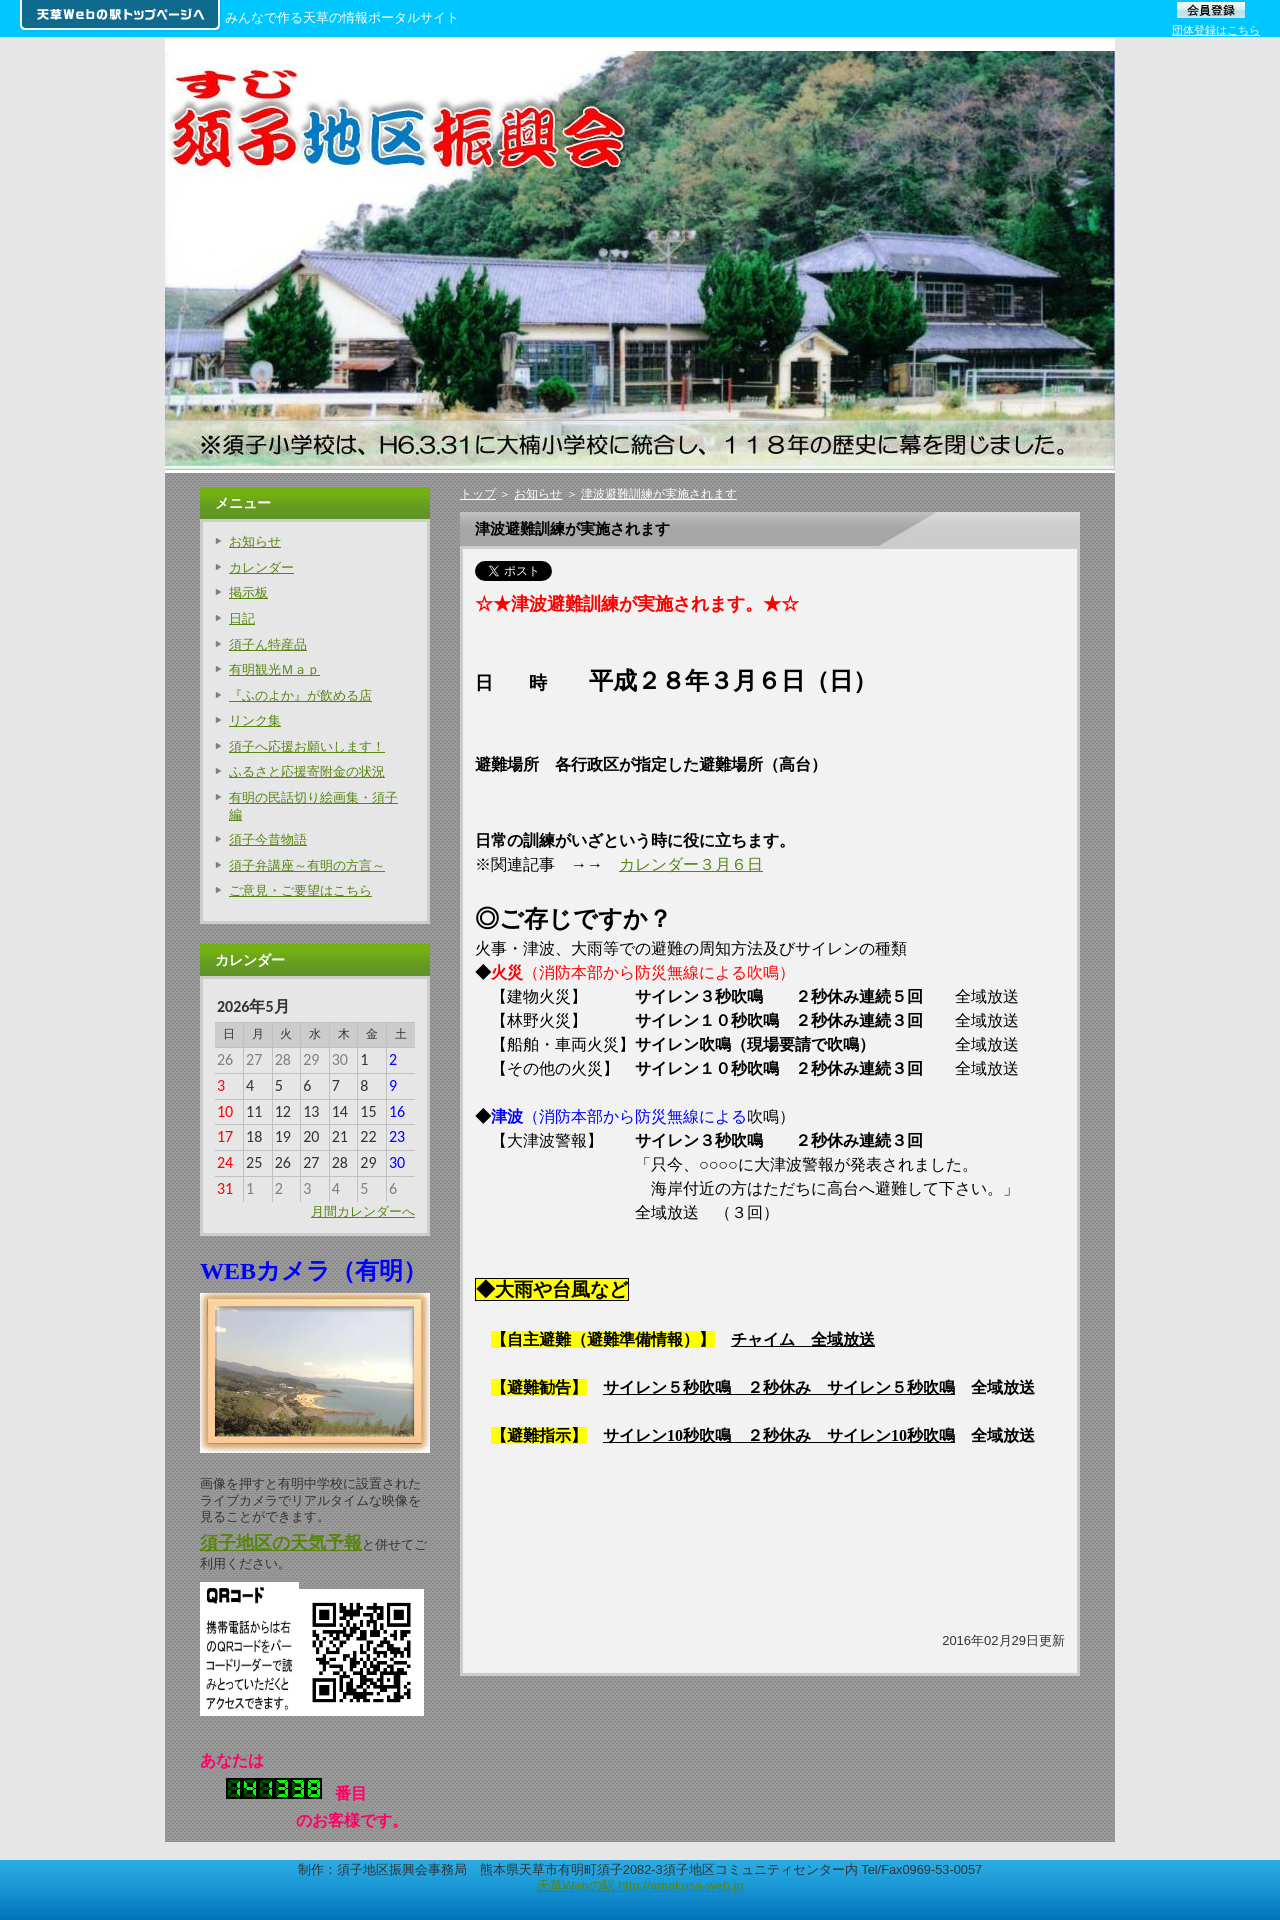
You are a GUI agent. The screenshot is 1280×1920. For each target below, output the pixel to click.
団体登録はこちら (1216, 30)
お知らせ (538, 494)
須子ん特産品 (268, 644)
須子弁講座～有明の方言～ (307, 865)
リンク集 (255, 720)
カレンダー (261, 567)
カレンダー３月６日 (691, 864)
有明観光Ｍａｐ (274, 669)
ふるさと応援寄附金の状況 (307, 771)
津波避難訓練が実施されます (659, 494)
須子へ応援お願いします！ (307, 746)
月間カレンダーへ (363, 1211)
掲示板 (248, 592)
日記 (242, 618)
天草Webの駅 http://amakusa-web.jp (640, 1885)
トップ (478, 494)
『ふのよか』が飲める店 (300, 695)
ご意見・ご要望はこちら (300, 890)
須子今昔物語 (268, 839)
